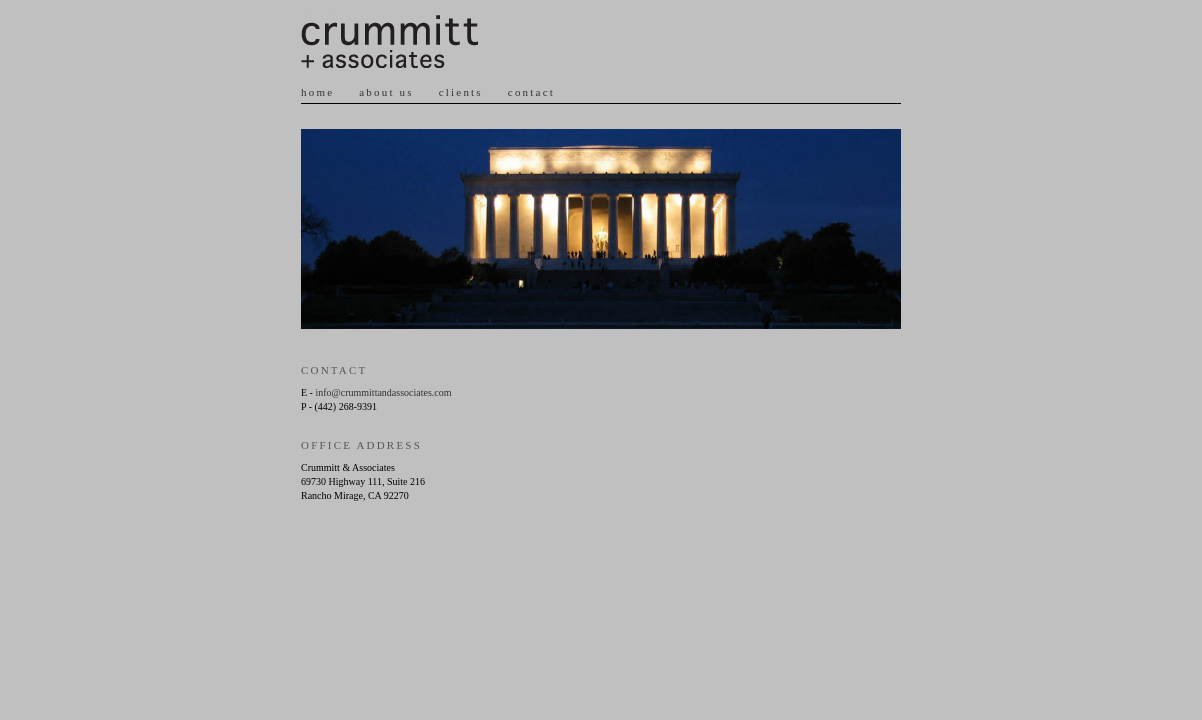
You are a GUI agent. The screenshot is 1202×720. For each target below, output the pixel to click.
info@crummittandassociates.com (383, 392)
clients (461, 92)
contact (531, 92)
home (317, 92)
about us (386, 92)
